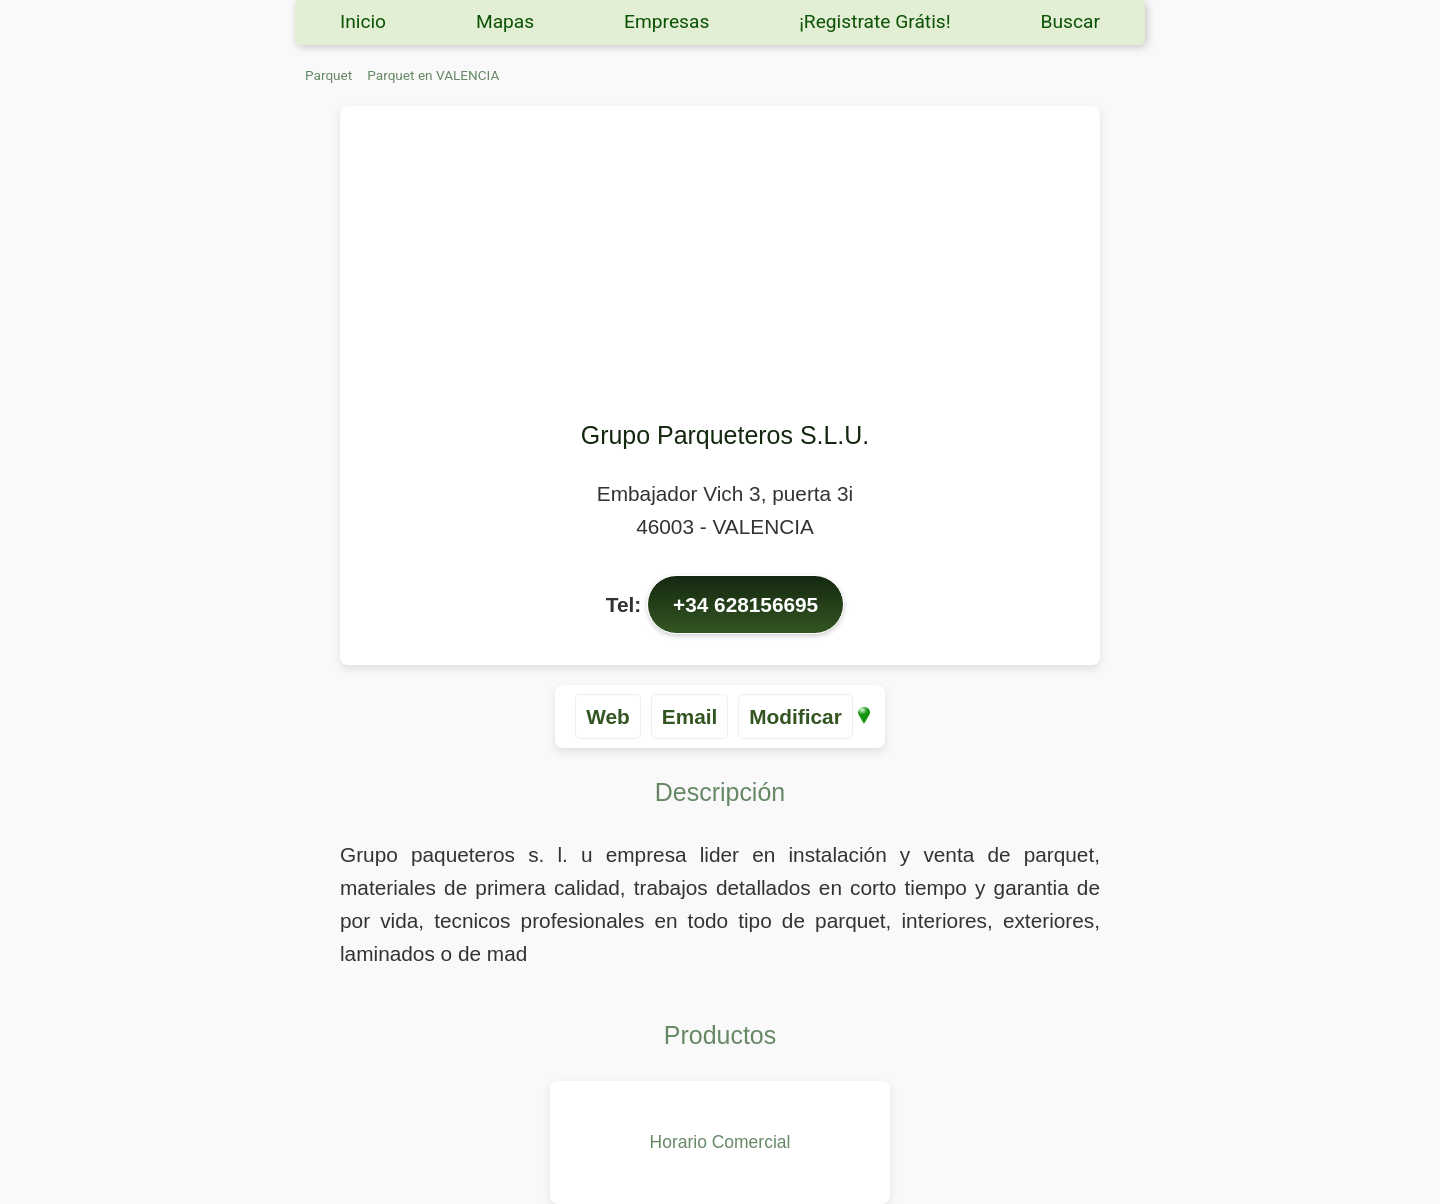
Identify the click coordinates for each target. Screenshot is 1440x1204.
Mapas (505, 21)
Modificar (795, 716)
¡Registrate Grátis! (875, 21)
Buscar (1070, 21)
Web (608, 716)
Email (690, 716)
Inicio (363, 21)
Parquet (328, 75)
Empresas (666, 21)
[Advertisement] (725, 266)
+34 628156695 (745, 604)
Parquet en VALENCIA (433, 75)
